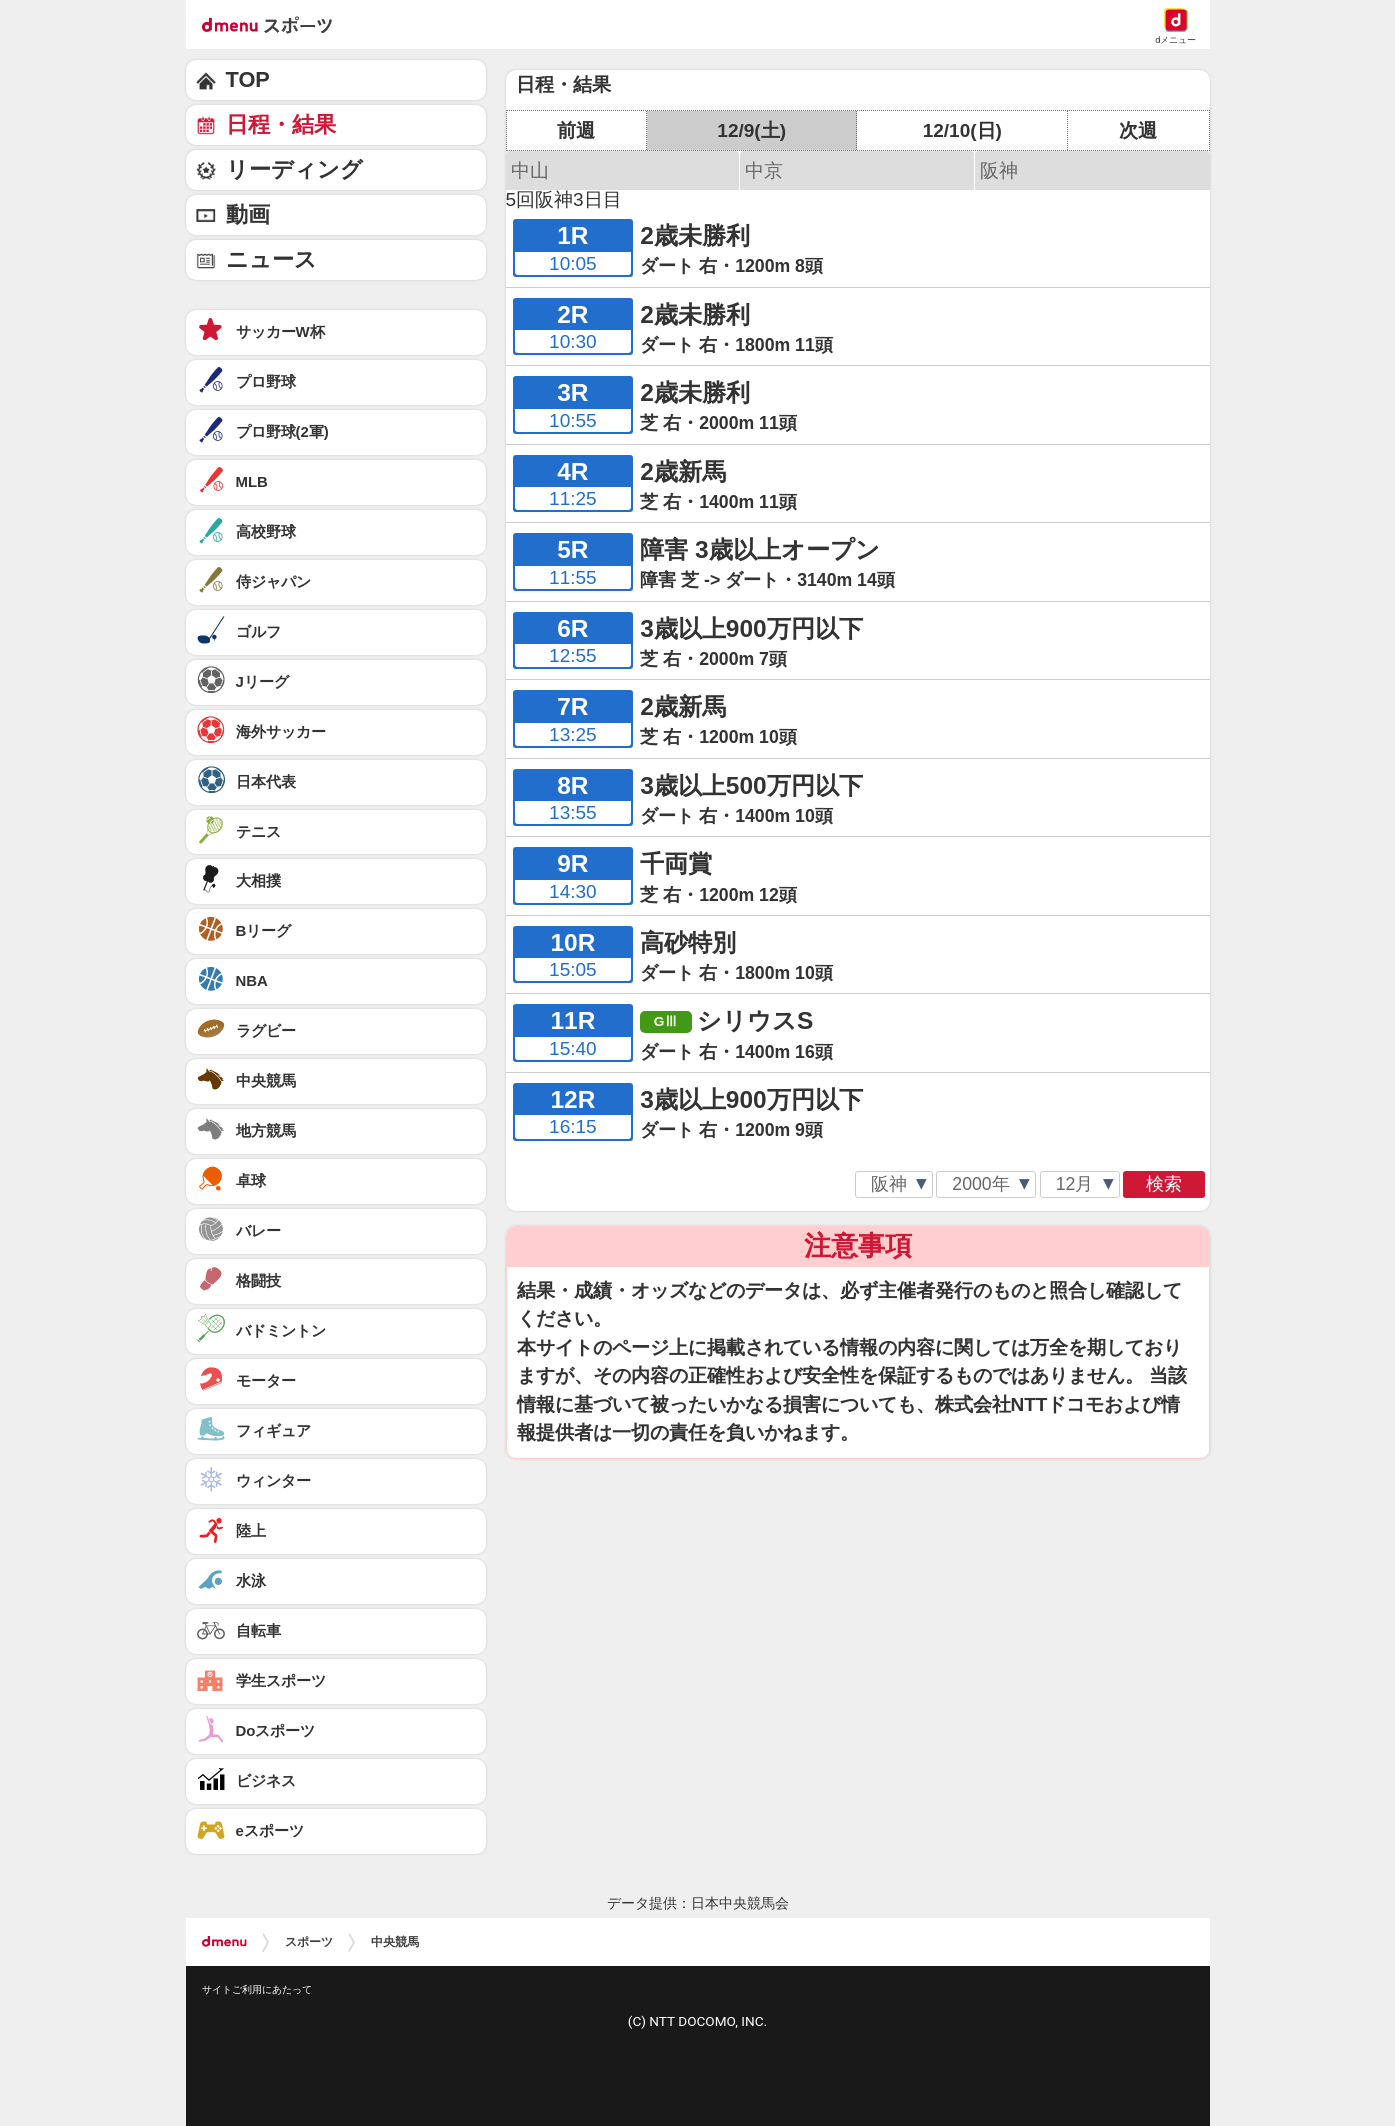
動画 (248, 214)
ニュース (271, 259)
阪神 (999, 170)
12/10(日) (962, 130)
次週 (1138, 130)
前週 (576, 130)
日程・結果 (281, 124)
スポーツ (309, 1942)
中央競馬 (395, 1942)
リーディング (294, 169)
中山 (530, 170)
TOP (248, 79)
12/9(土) (751, 130)
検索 (1164, 1184)
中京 (764, 170)
